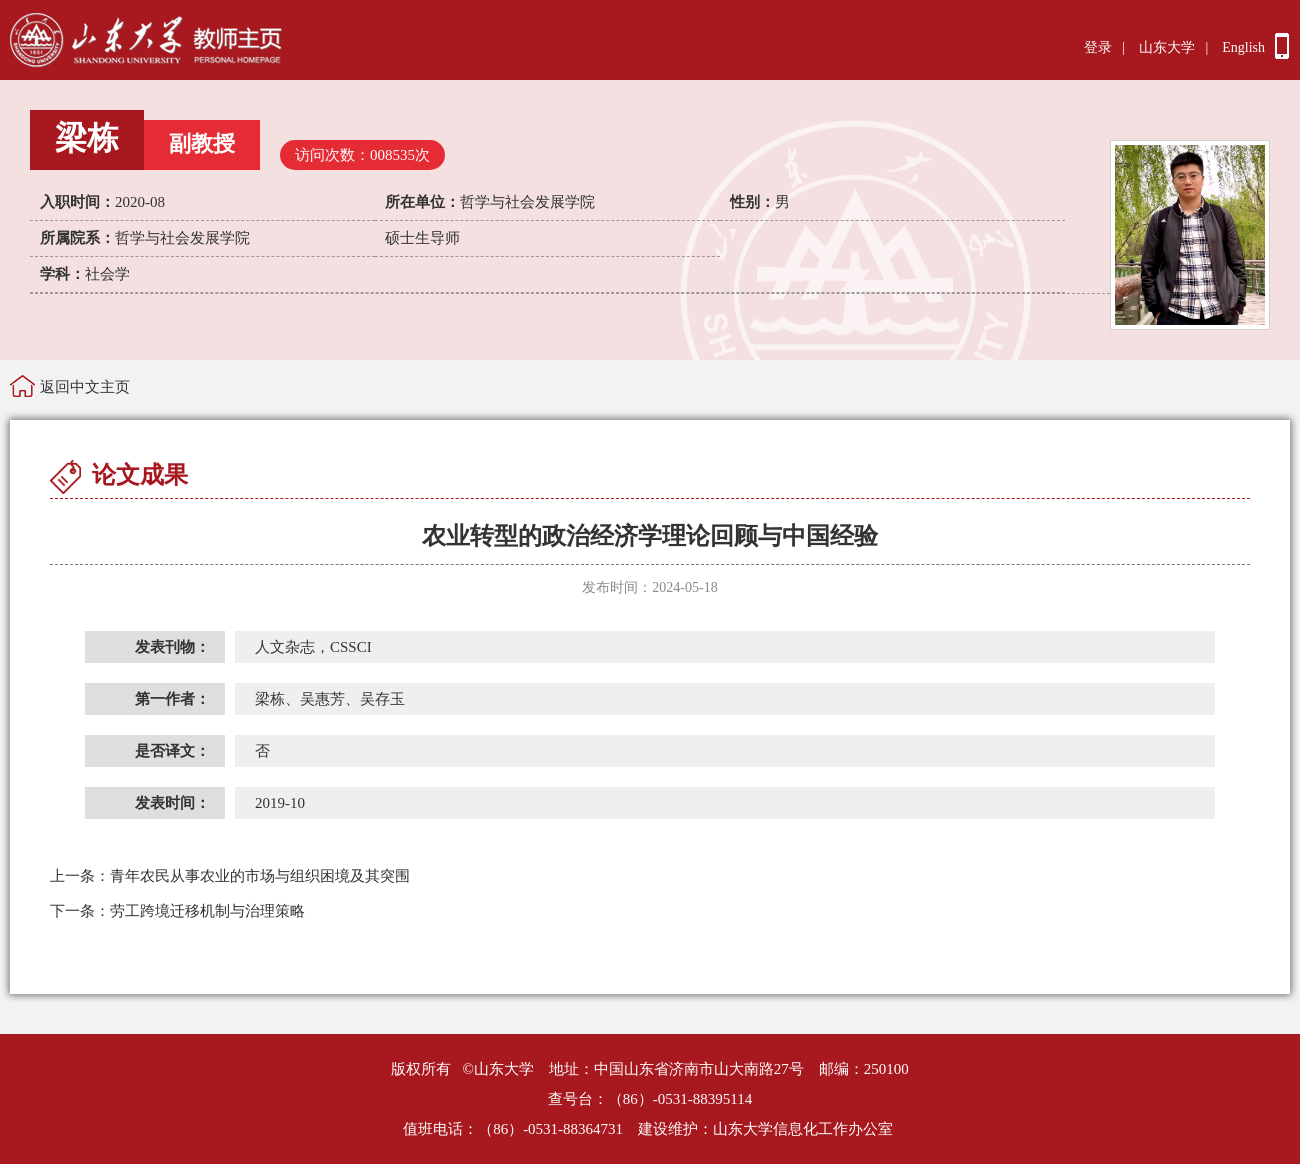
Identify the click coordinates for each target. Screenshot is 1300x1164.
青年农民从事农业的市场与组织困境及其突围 (230, 876)
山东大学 (1167, 47)
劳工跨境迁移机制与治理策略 (177, 911)
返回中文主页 (85, 387)
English (1243, 47)
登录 (1098, 47)
